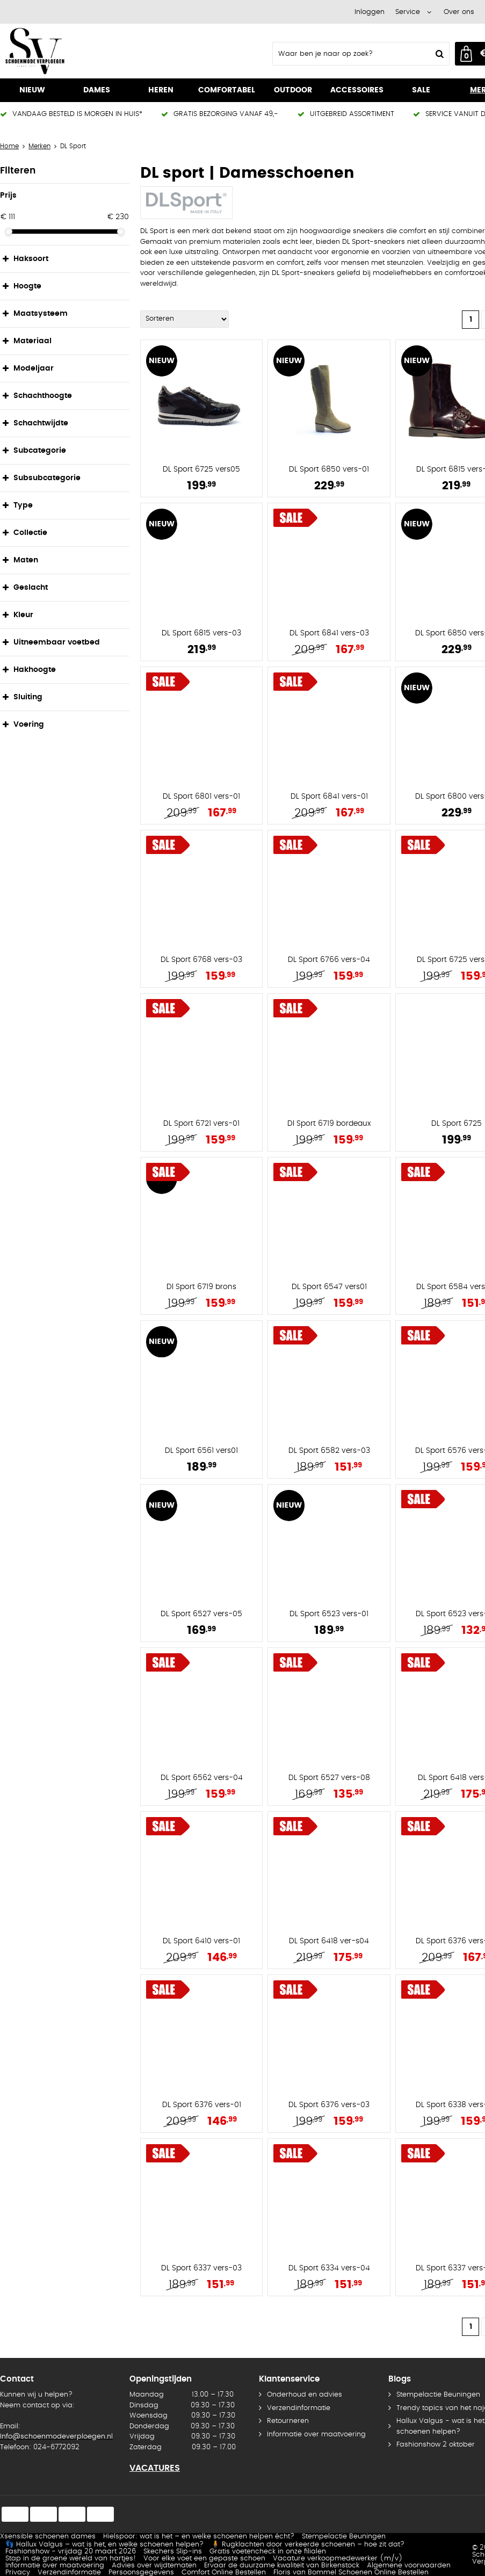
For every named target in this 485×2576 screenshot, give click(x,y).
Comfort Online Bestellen (224, 2572)
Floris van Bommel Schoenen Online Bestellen (351, 2572)
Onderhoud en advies (304, 2394)
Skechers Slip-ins (172, 2551)
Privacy (17, 2572)
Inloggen (369, 12)
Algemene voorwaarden (409, 2565)
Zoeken (438, 54)
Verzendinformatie (298, 2408)
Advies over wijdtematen (154, 2565)
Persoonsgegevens (141, 2572)
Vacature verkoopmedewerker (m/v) (338, 2558)
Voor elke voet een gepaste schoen (204, 2558)
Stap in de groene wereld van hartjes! (70, 2558)
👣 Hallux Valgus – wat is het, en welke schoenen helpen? (104, 2544)
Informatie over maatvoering (316, 2434)
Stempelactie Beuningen (344, 2536)
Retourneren (288, 2421)
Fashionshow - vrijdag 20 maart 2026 (70, 2551)
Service (407, 12)
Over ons (459, 12)
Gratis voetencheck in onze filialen (267, 2551)
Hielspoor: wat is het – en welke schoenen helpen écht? (198, 2536)
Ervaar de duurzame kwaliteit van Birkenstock (281, 2565)
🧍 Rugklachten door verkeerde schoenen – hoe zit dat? (307, 2544)
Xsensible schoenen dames (48, 2536)
